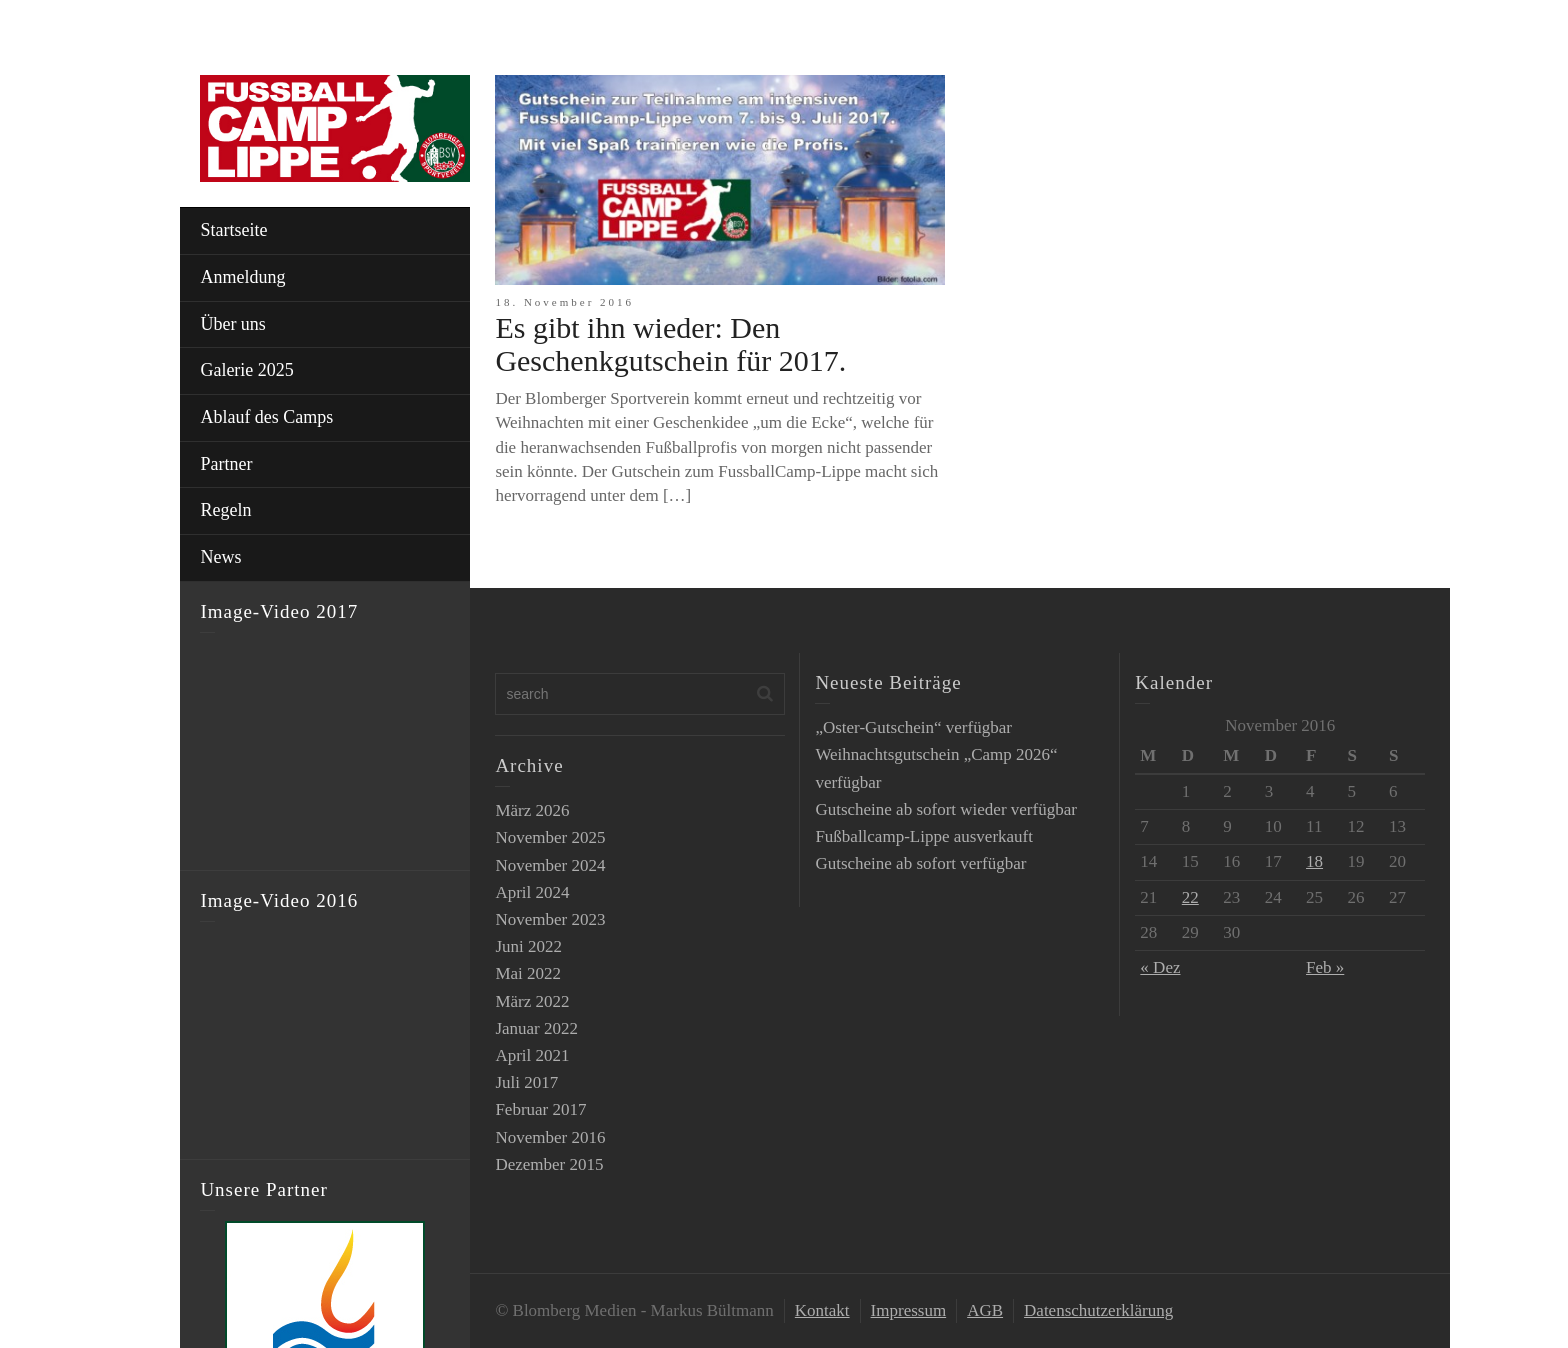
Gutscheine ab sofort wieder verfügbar (946, 809)
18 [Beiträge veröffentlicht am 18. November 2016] (1314, 861)
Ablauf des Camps (266, 417)
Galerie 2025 (246, 370)
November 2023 (550, 919)
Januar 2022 (536, 1028)
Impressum (909, 1310)
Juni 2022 (528, 946)
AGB (985, 1310)
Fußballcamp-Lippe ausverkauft (924, 836)
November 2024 (550, 865)
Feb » (1325, 967)
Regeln (225, 510)
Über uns (233, 324)
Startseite (233, 230)
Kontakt (822, 1310)
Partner (226, 464)
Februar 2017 (540, 1109)
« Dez (1160, 967)
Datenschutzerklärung (1098, 1310)
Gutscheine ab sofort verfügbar (920, 863)
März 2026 (532, 810)
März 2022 (532, 1001)
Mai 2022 (528, 973)
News (220, 557)
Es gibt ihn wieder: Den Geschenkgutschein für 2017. (670, 344)
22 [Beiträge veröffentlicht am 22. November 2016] (1190, 897)
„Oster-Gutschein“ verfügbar (913, 727)
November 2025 (550, 837)
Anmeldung (242, 277)
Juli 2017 (526, 1082)
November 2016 (550, 1137)
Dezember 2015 (549, 1164)
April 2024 (532, 892)
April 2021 (532, 1055)
